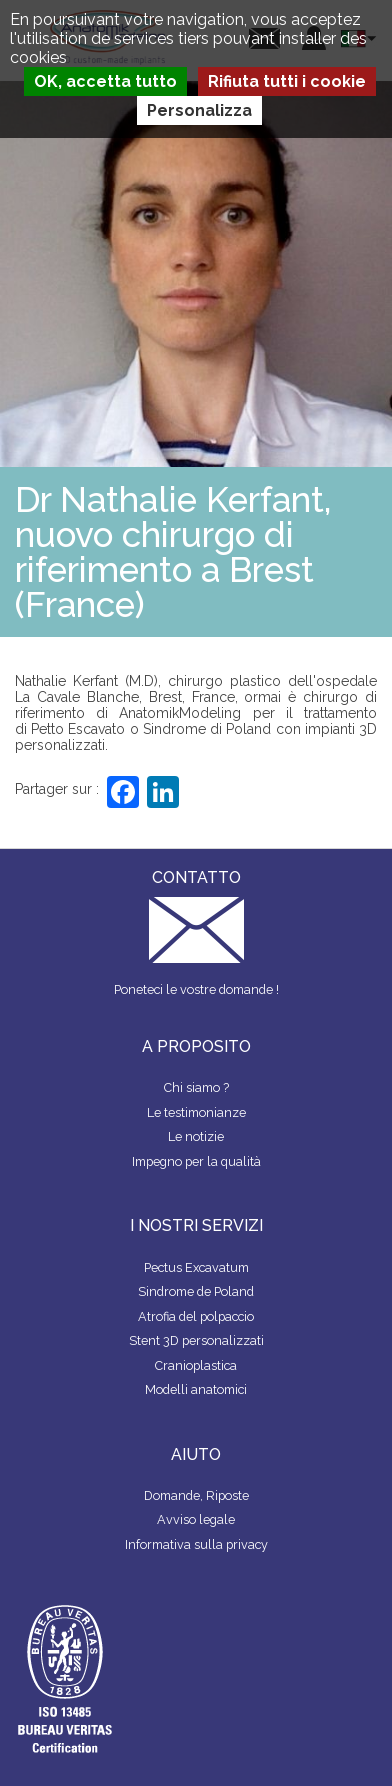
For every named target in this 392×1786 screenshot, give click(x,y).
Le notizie (196, 1136)
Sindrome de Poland (196, 1291)
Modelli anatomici (196, 1389)
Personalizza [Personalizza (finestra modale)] (199, 110)
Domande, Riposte (196, 1495)
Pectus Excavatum (196, 1267)
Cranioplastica (196, 1365)
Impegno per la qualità (196, 1161)
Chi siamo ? (196, 1087)
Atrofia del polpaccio (196, 1316)
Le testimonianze (196, 1112)
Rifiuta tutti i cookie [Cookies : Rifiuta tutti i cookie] (287, 81)
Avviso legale (196, 1519)
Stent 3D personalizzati (196, 1340)
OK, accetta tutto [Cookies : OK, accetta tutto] (105, 81)
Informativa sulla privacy (196, 1544)
